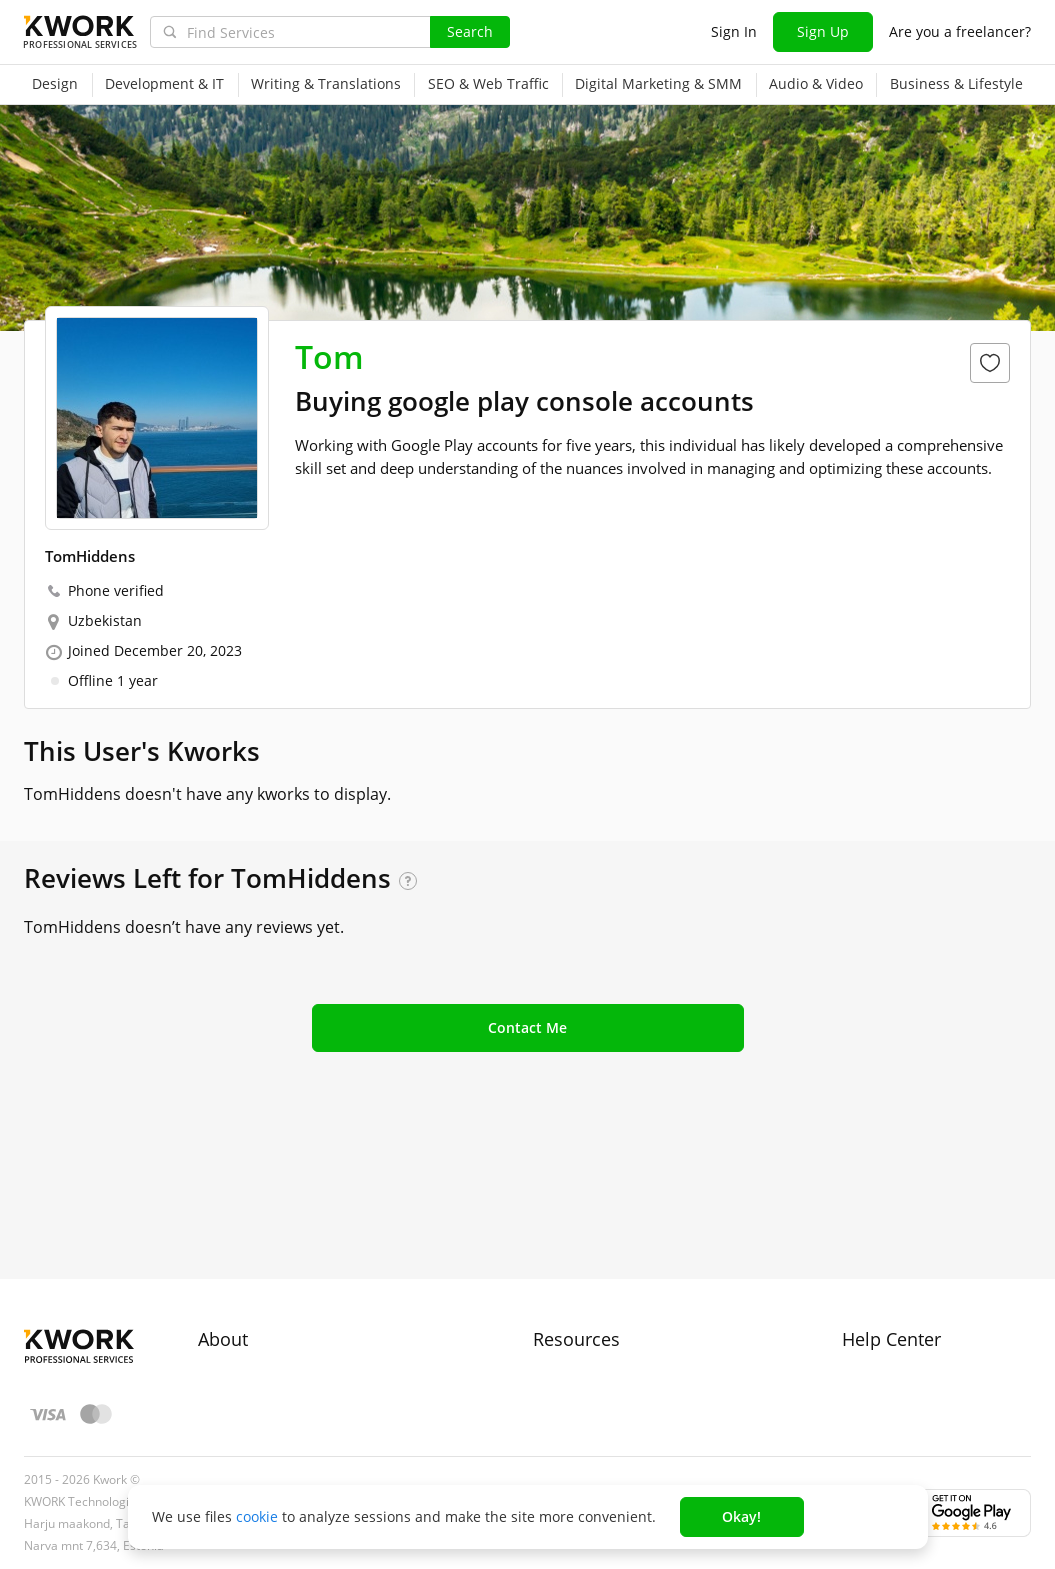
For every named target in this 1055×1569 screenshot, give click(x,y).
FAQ (855, 1269)
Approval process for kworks (936, 1233)
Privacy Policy (242, 1341)
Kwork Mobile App (594, 1413)
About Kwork (240, 1233)
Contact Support (896, 1305)
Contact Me (527, 1027)
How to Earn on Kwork (606, 1269)
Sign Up (823, 31)
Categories (568, 1305)
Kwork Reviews (582, 1377)
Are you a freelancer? (960, 31)
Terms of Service (253, 1305)
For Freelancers (584, 1233)
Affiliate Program (589, 1341)
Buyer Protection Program (284, 1269)
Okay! (741, 1516)
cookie (257, 1516)
